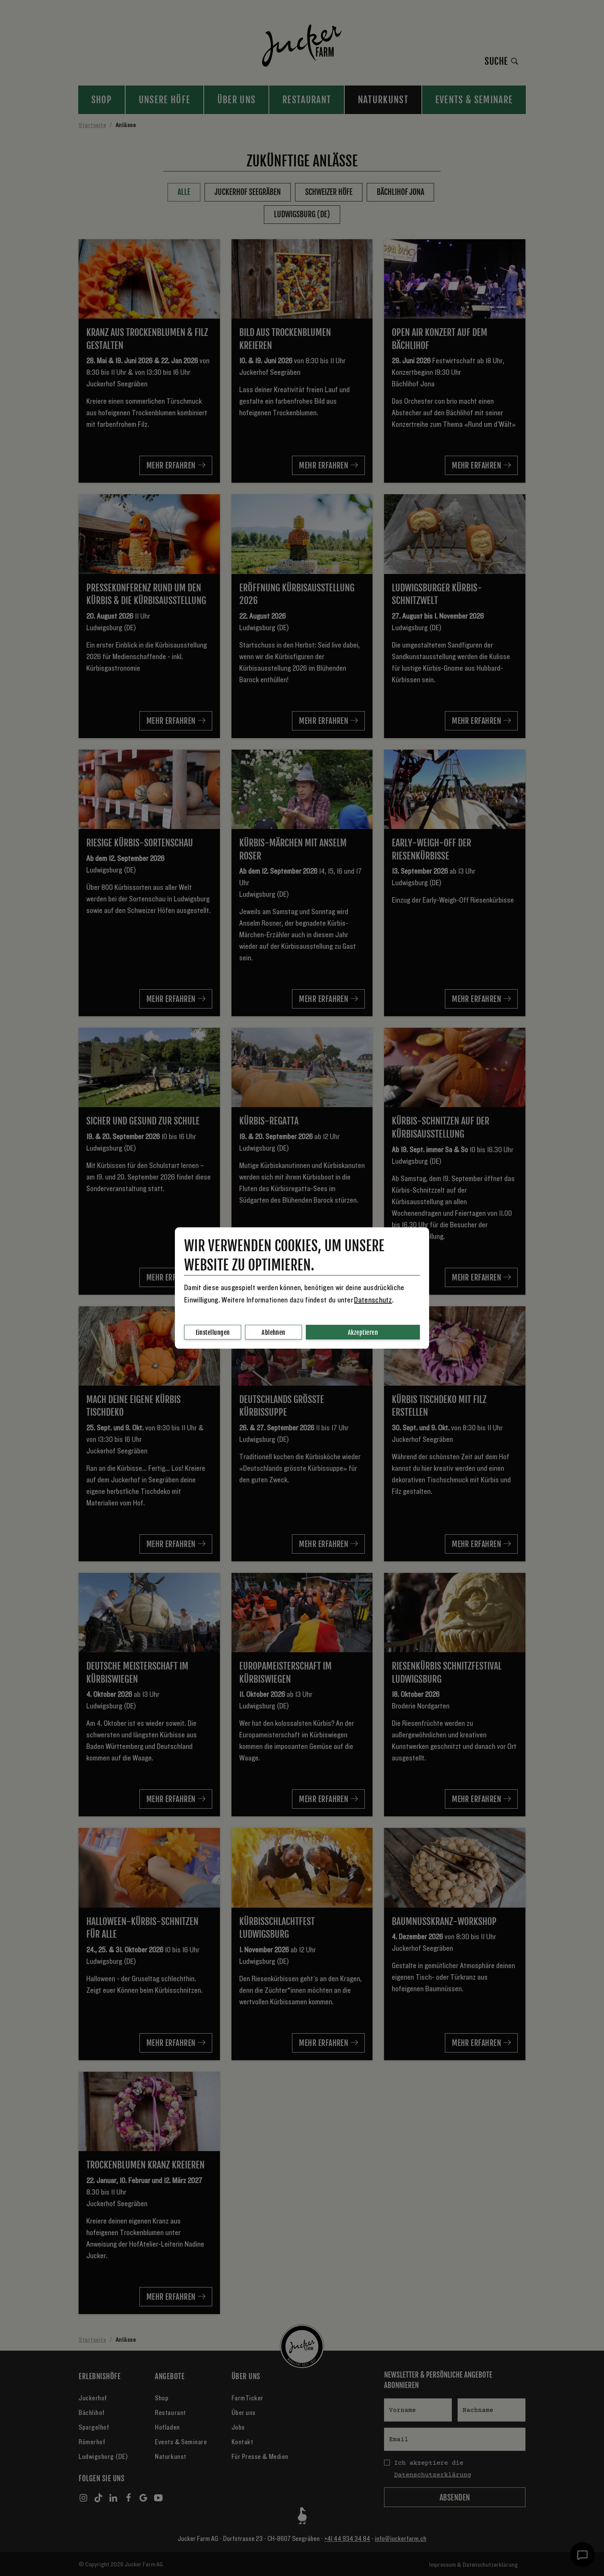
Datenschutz (373, 1300)
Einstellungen (213, 1332)
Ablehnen (273, 1332)
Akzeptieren (363, 1332)
